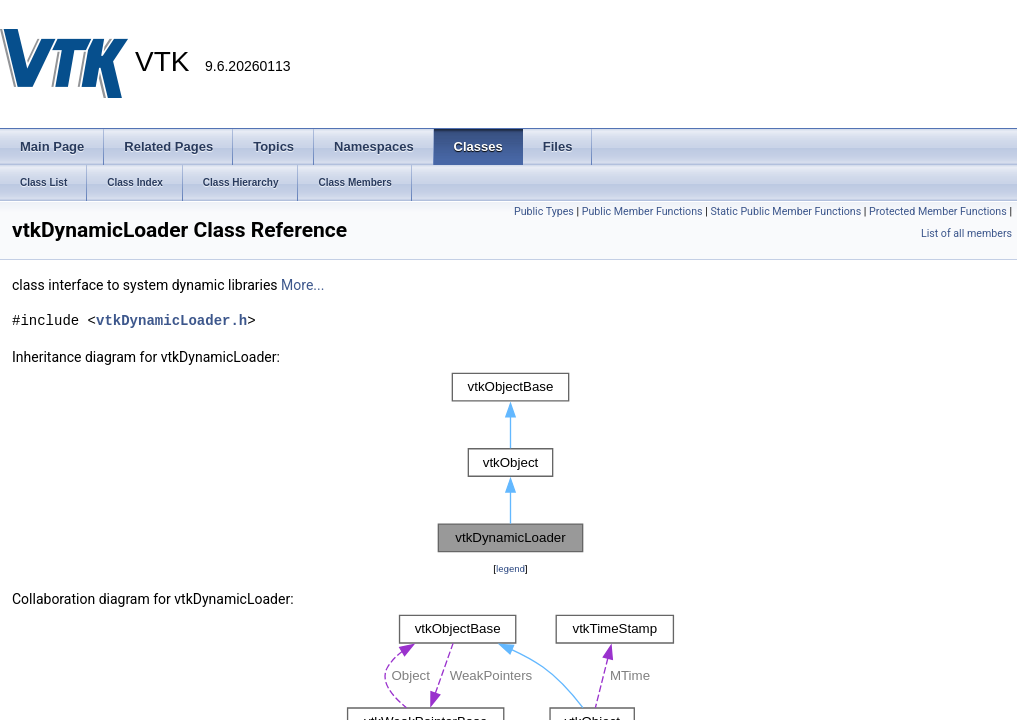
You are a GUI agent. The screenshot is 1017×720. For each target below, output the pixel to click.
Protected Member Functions (938, 211)
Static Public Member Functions (785, 211)
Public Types (544, 211)
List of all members (966, 233)
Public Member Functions (642, 211)
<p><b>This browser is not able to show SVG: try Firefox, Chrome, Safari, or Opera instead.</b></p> (510, 463)
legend (510, 568)
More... (302, 285)
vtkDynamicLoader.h (171, 320)
